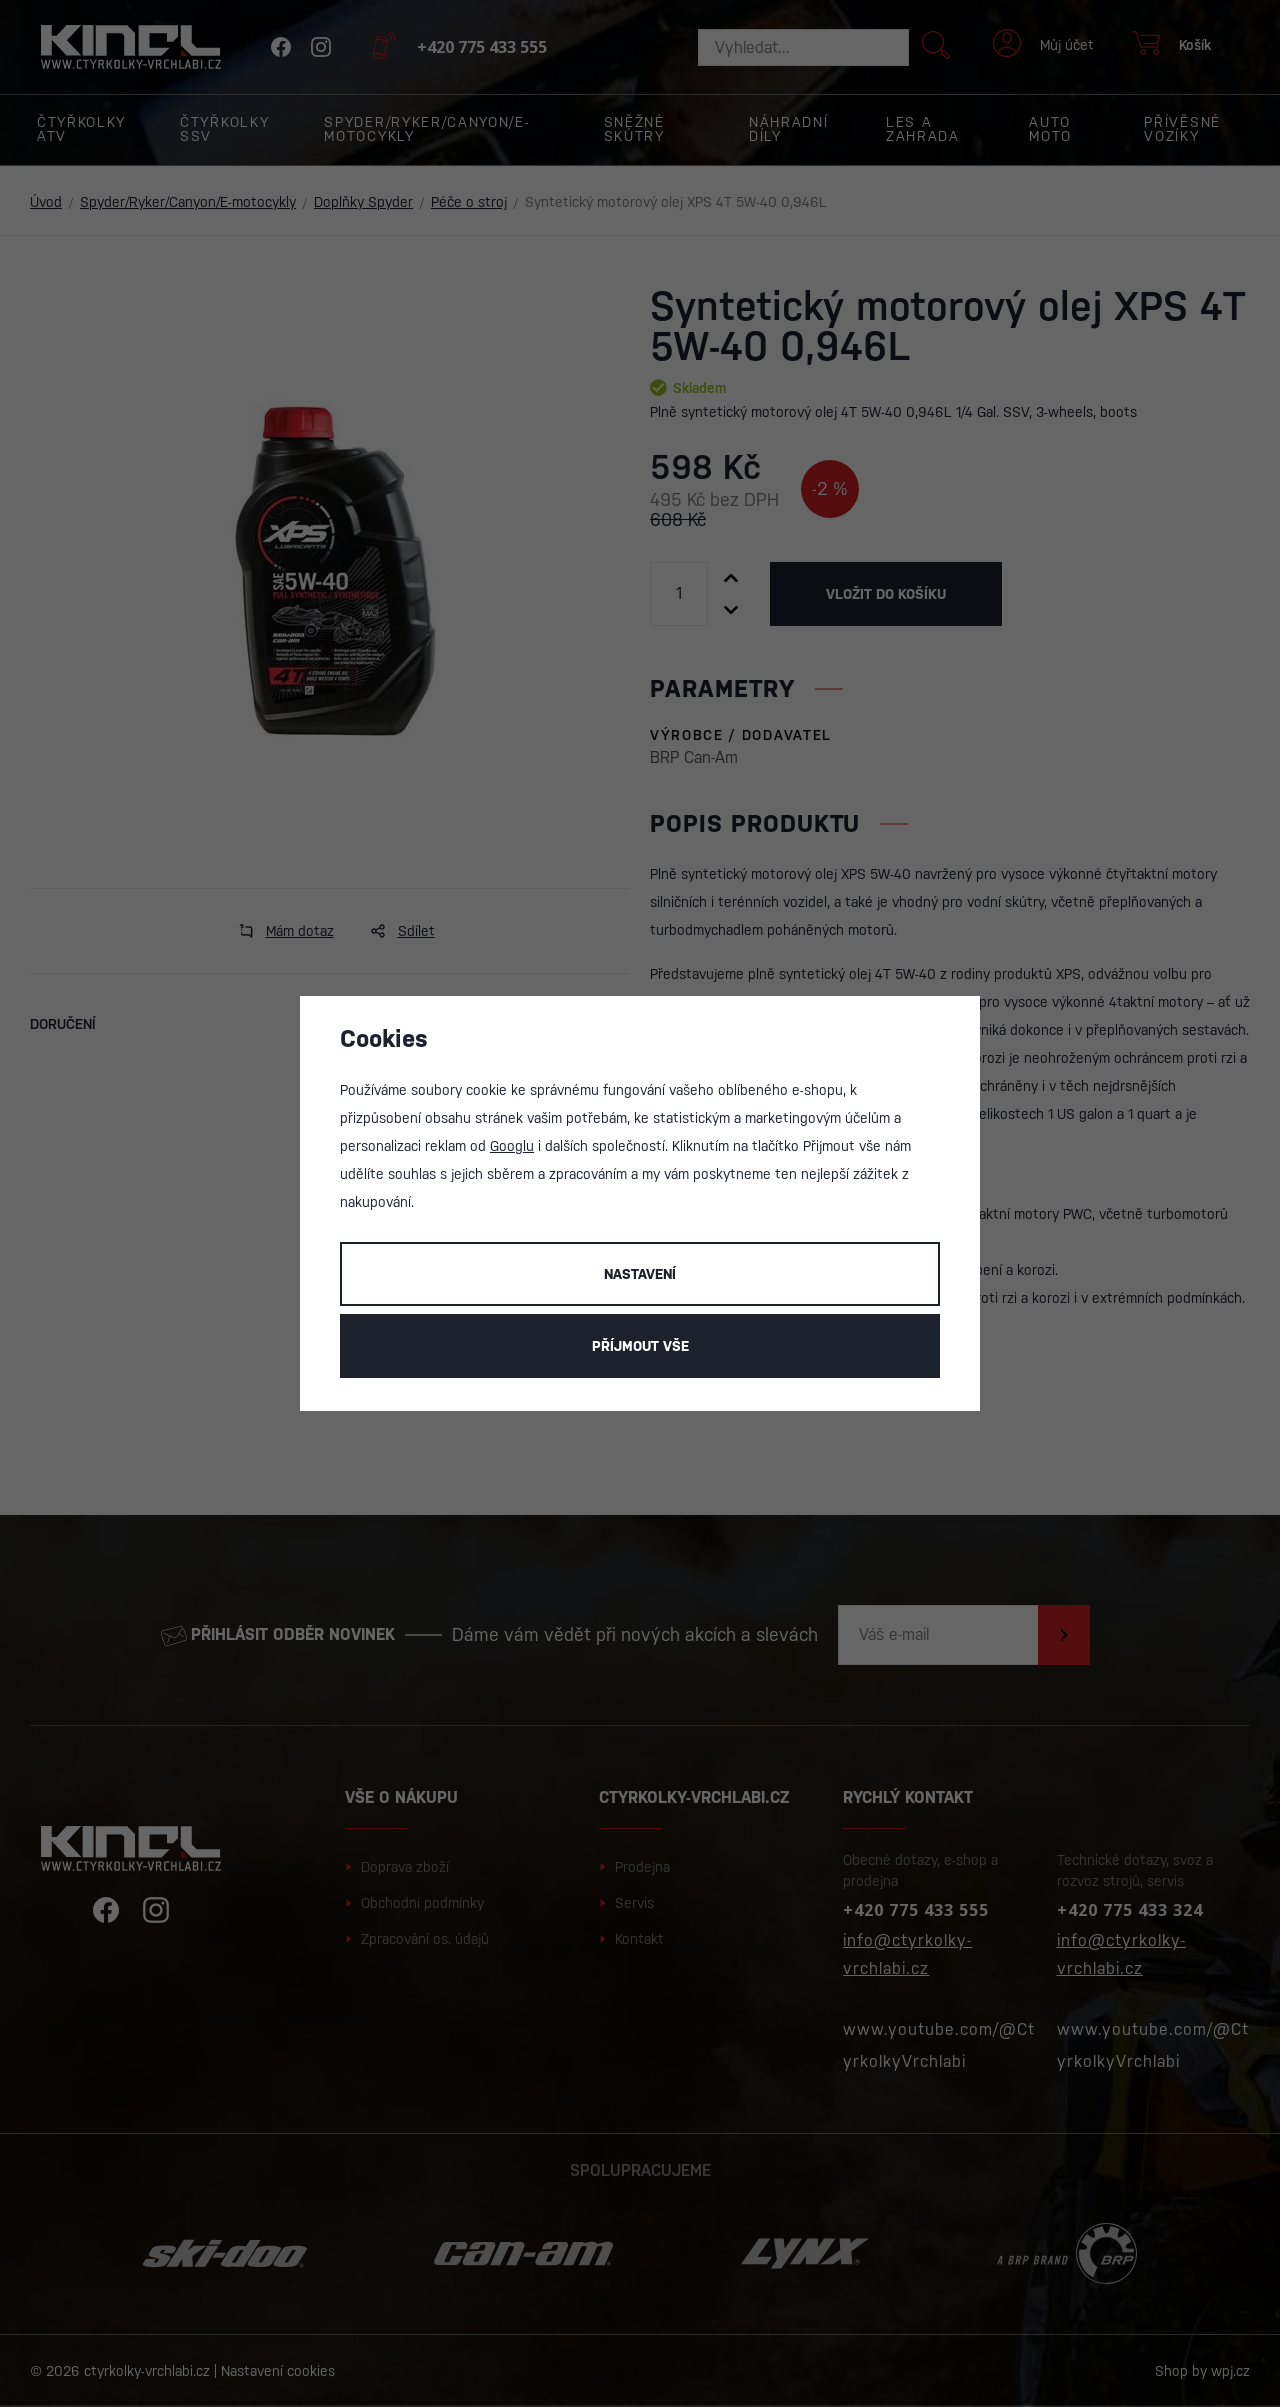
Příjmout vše (640, 1346)
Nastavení (640, 1274)
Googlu (512, 1146)
